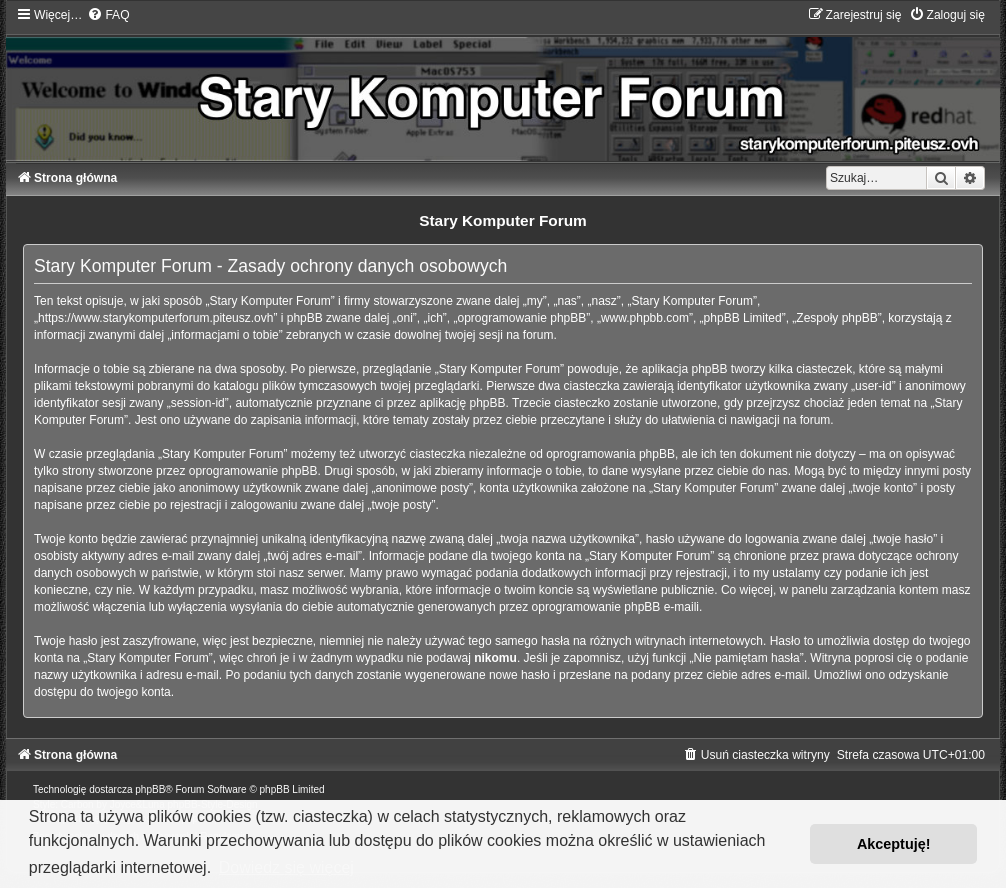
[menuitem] (108, 15)
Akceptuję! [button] (894, 844)
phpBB (150, 789)
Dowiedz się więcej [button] (286, 867)
